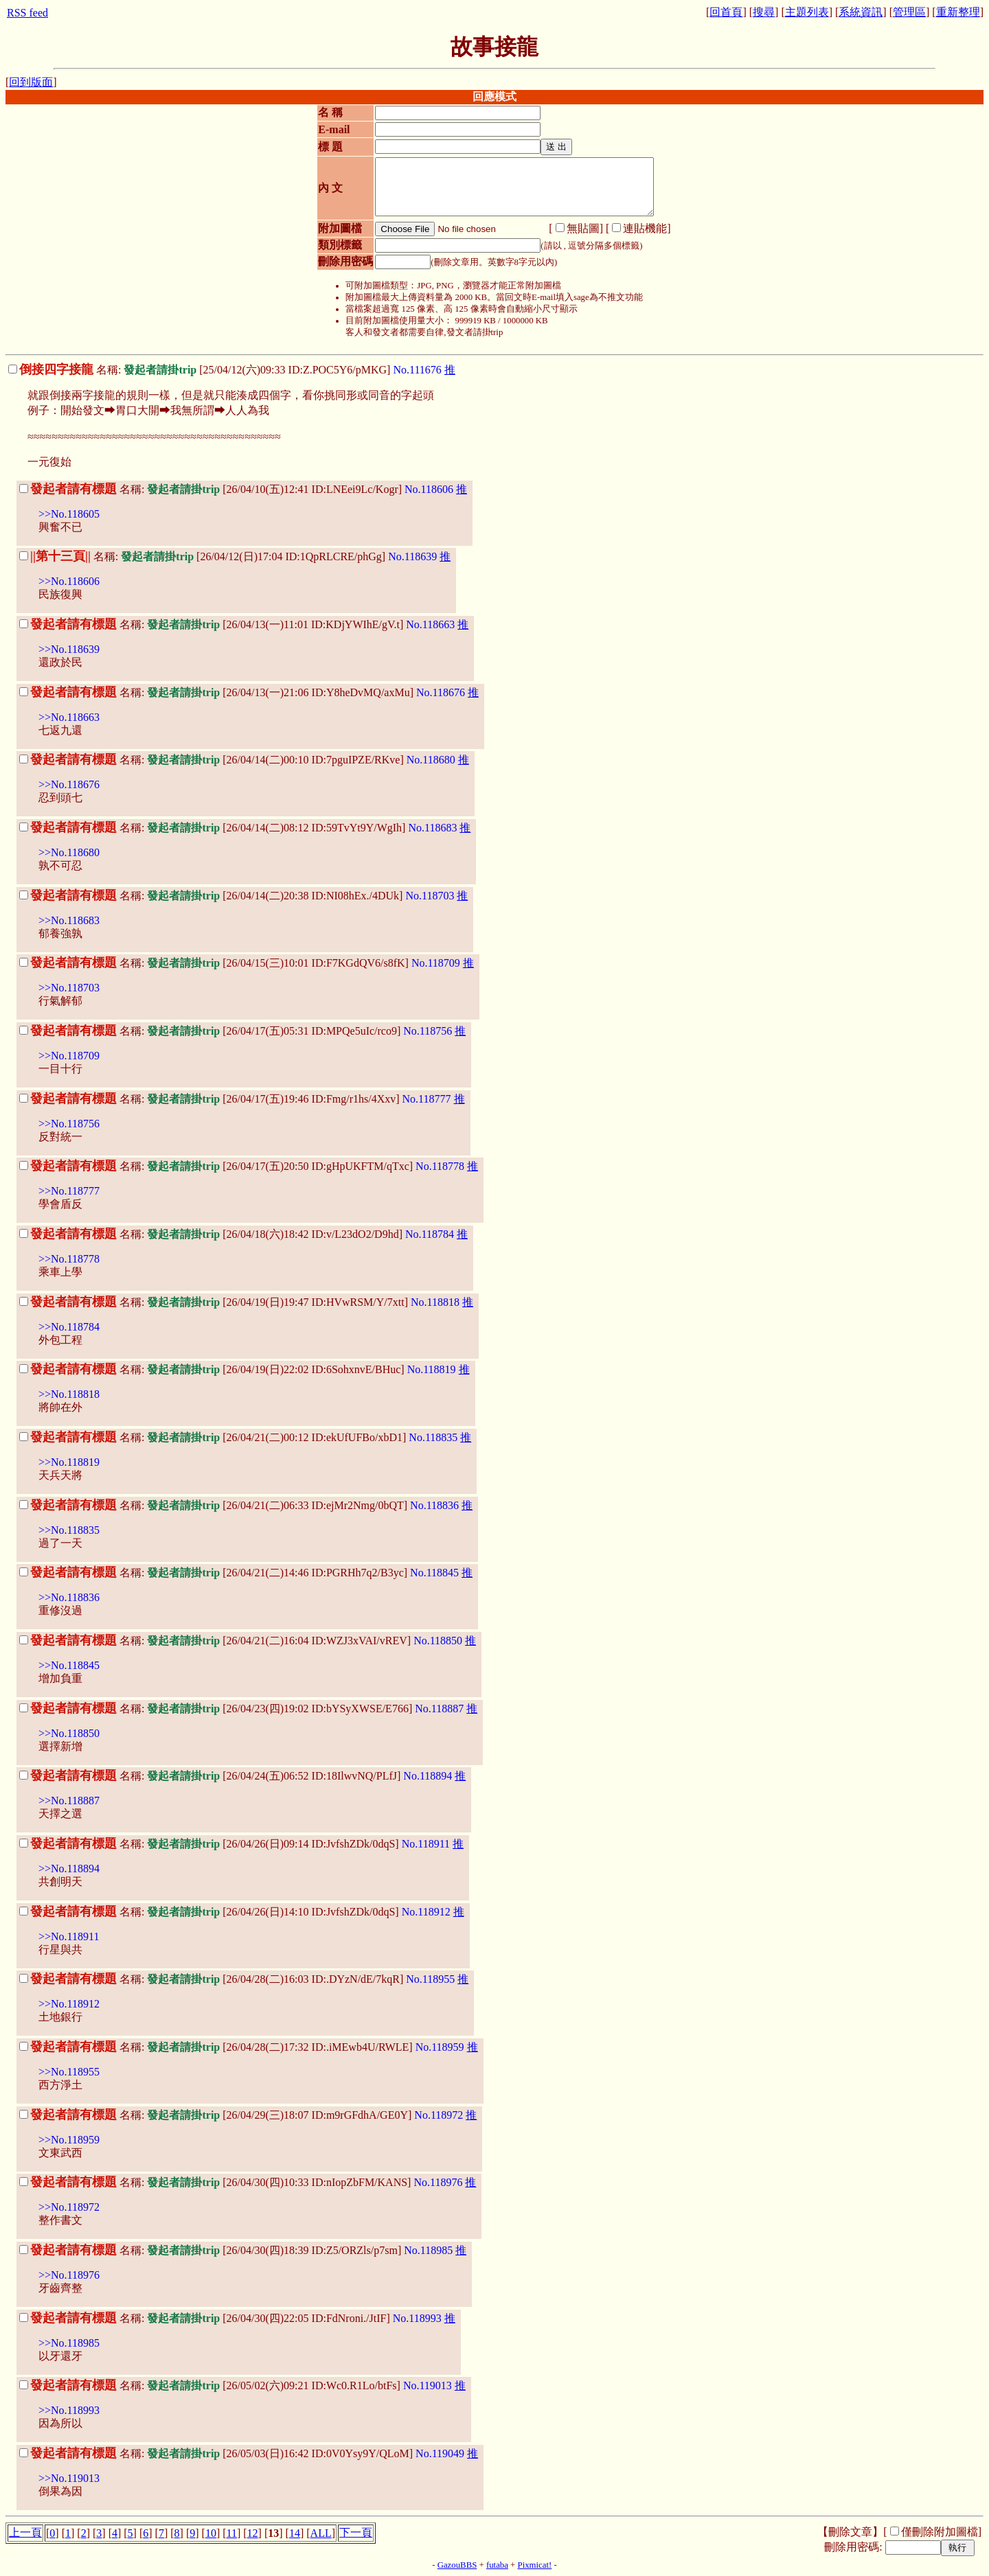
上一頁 (25, 2532)
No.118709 (435, 963)
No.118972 (438, 2115)
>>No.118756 (69, 1123)
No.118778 (440, 1166)
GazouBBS (457, 2565)
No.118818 (435, 1302)
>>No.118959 (69, 2140)
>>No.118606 (69, 581)
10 (210, 2533)
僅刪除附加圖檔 (939, 2532)
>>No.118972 (69, 2207)
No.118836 (434, 1505)
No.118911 (426, 1844)
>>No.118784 (69, 1327)
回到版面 (31, 82)
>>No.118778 (69, 1259)
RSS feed (27, 13)
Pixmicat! (535, 2565)
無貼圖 (583, 228)
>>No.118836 (69, 1597)
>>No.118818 (69, 1394)
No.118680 (431, 760)
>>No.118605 (69, 514)
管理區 (909, 12)
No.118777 (426, 1099)
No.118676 (440, 692)
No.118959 (440, 2047)
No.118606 (429, 489)
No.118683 (432, 827)
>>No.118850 (69, 1733)
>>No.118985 (69, 2343)
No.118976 (437, 2182)
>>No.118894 (69, 1868)
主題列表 (807, 12)
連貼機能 (645, 228)
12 (252, 2533)
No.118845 (434, 1572)
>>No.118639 (69, 649)
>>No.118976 (69, 2275)
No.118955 (430, 1979)
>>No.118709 (69, 1055)
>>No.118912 (69, 2004)
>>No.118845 (69, 1665)
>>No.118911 (68, 1936)
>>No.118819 (69, 1462)
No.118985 (428, 2250)
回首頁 (725, 12)
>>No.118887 (69, 1800)
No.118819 (431, 1369)
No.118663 (430, 624)
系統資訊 (861, 12)
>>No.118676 (69, 784)
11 (232, 2533)
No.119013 (427, 2385)
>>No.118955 (69, 2072)
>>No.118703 (69, 987)
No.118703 (429, 895)
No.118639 (412, 556)
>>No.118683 (69, 920)
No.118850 (437, 1640)
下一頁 (355, 2532)
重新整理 (958, 12)
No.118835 (433, 1437)
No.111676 (417, 370)
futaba (497, 2565)
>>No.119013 (69, 2478)
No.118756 (427, 1031)
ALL (321, 2533)
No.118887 (439, 1708)
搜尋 (764, 12)
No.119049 (440, 2453)
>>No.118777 (69, 1191)
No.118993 (417, 2318)
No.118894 (427, 1776)
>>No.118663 (69, 717)
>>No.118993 (69, 2410)
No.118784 (429, 1234)
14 (294, 2533)
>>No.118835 (69, 1530)
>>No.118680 (69, 852)
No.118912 (426, 1912)
